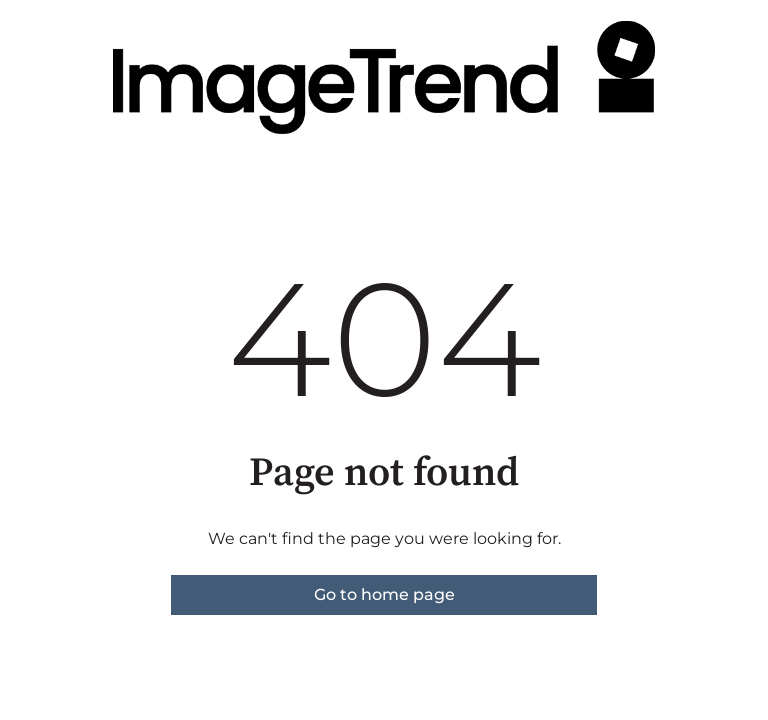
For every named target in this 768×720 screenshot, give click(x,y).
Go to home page (384, 594)
